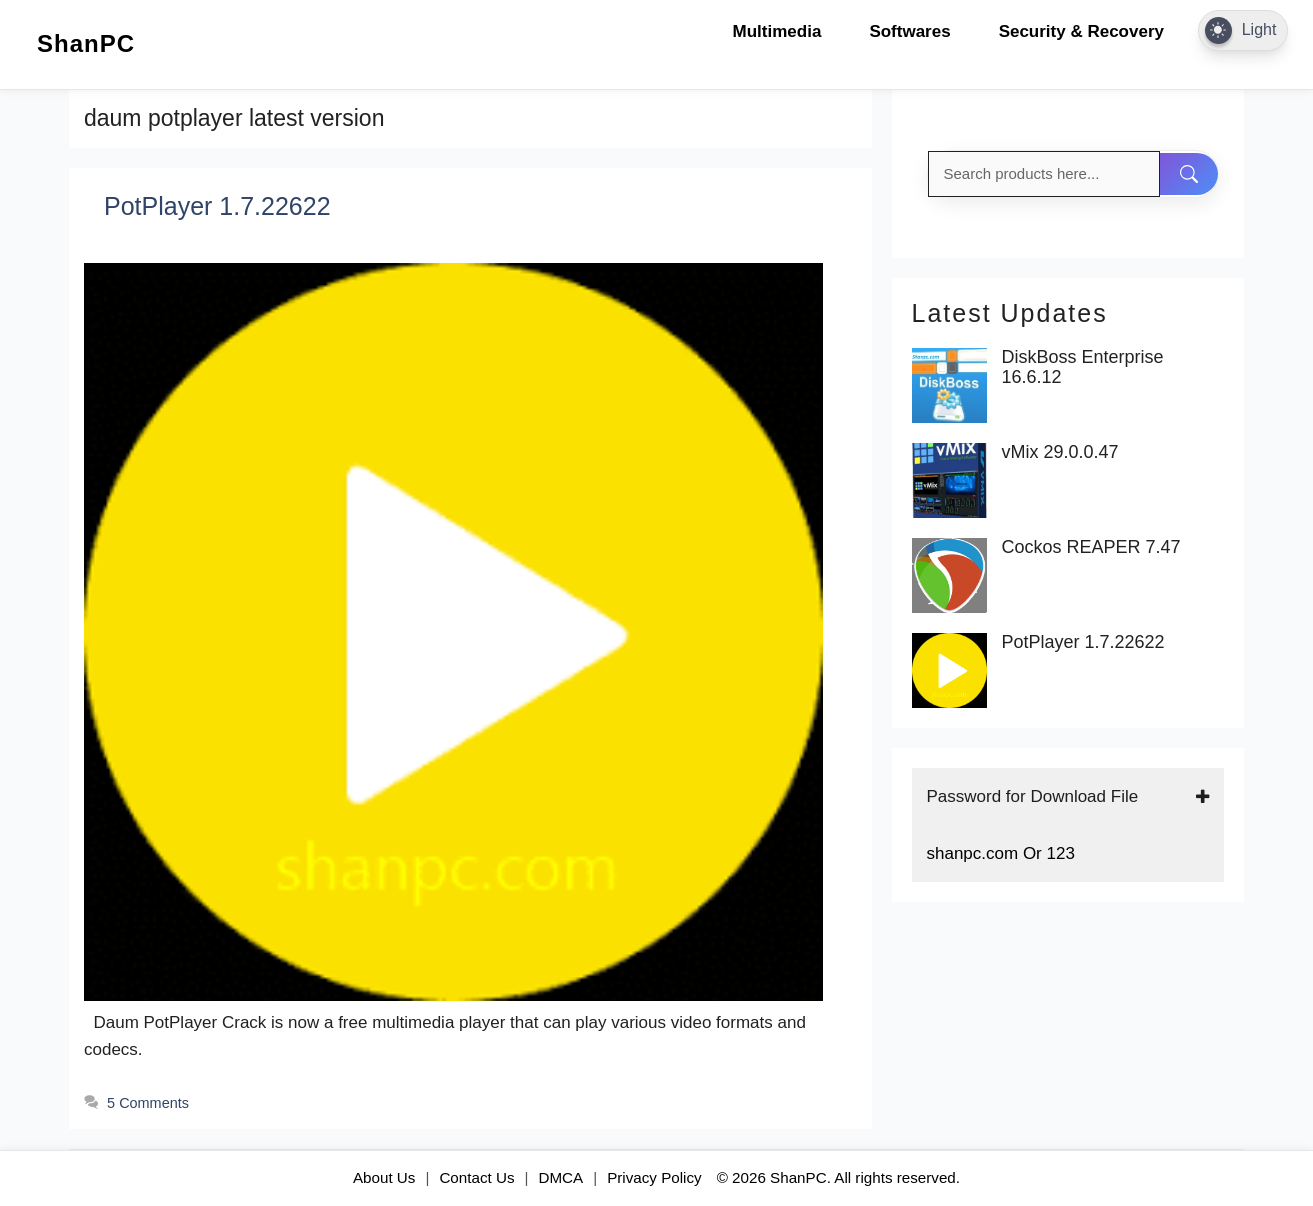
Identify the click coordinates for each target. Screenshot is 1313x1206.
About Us (384, 1177)
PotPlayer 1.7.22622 (217, 206)
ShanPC (86, 43)
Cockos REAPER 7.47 (1091, 547)
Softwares (909, 31)
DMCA (560, 1177)
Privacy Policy (654, 1177)
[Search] (1189, 174)
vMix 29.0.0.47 (1060, 452)
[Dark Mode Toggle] (1243, 30)
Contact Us (476, 1177)
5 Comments (148, 1103)
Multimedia (777, 31)
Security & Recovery (1081, 31)
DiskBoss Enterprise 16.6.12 (1083, 367)
